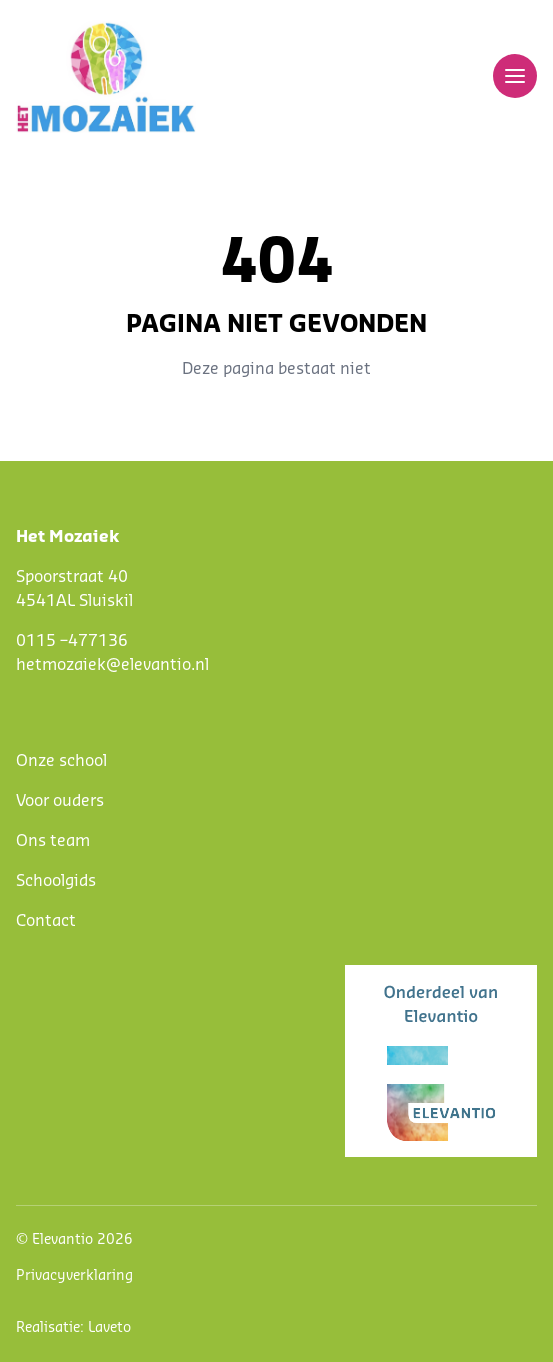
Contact (46, 921)
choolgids (60, 881)
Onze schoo (59, 761)
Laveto (109, 1328)
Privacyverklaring (74, 1276)
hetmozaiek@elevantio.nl (112, 665)
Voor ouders (60, 801)
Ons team (53, 841)
